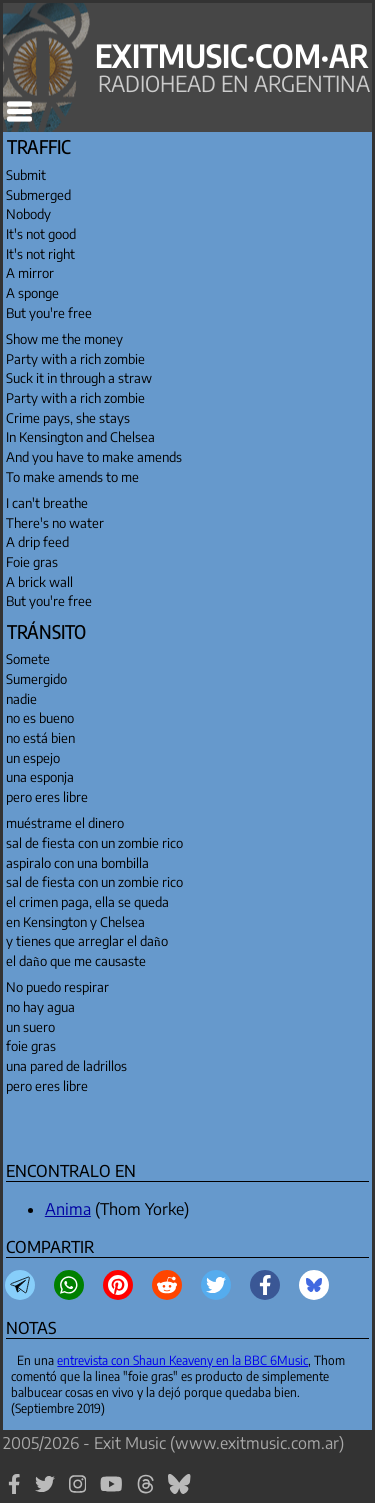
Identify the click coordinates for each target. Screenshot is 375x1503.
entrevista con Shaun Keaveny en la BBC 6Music (182, 1360)
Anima (68, 1209)
